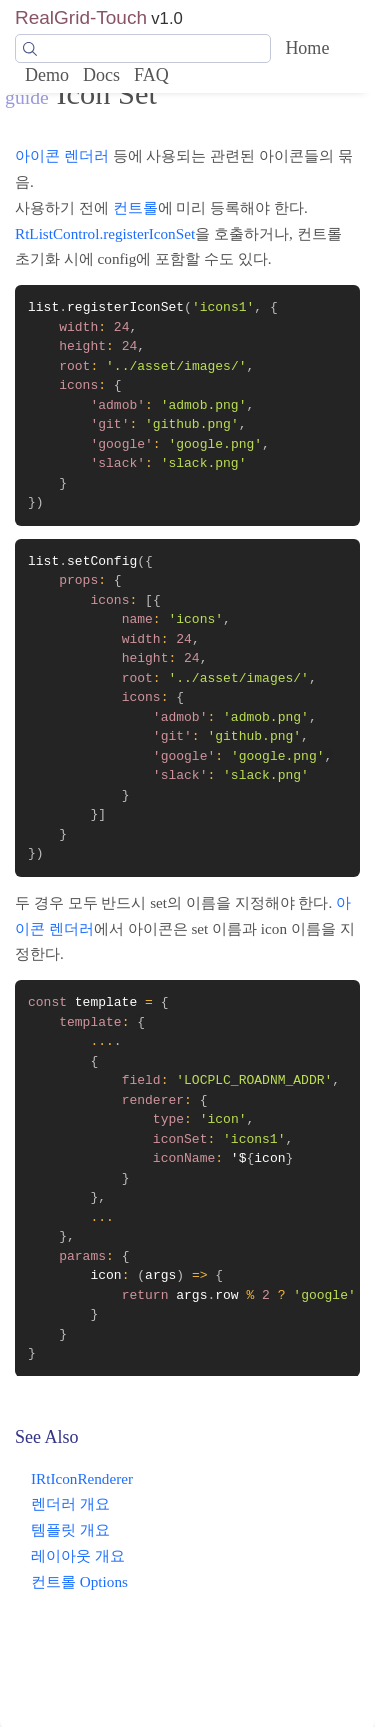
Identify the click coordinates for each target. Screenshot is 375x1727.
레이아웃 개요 (78, 1555)
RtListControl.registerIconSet (105, 233)
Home (307, 48)
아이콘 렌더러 (62, 155)
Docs (101, 75)
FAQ (151, 75)
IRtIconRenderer (82, 1478)
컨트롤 (135, 207)
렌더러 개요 (70, 1503)
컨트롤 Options (79, 1581)
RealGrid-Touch (81, 17)
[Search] (143, 49)
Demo (47, 75)
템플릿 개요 (70, 1529)
